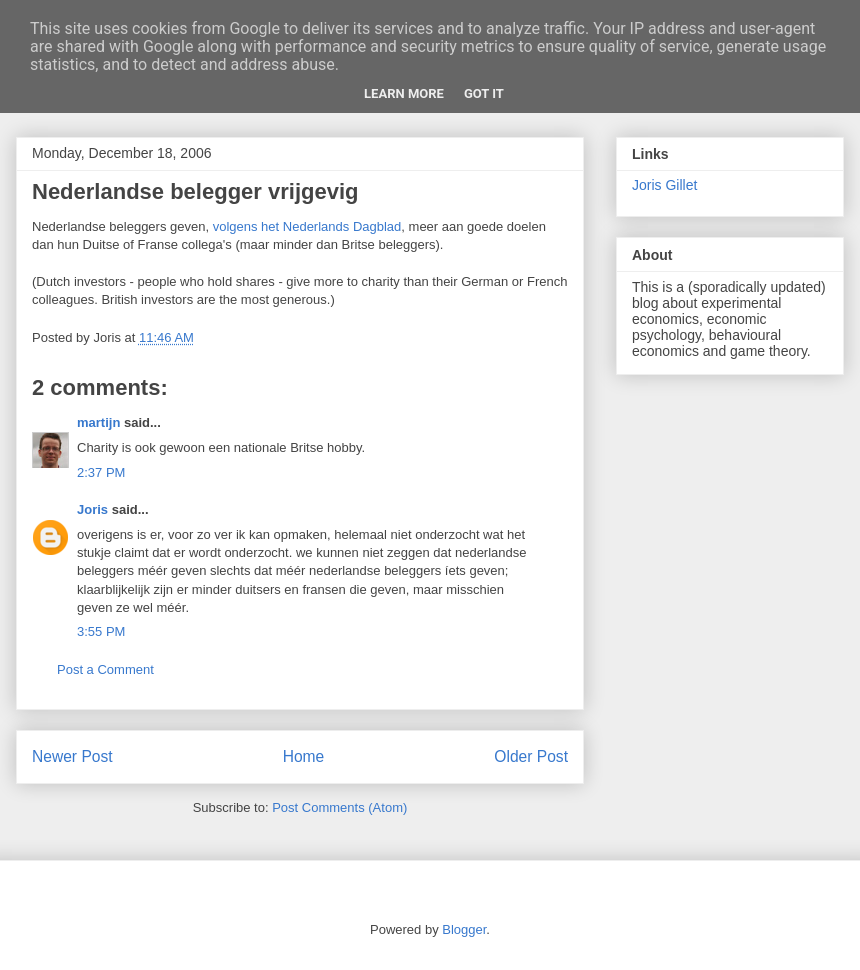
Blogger (464, 929)
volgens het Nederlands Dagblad (307, 226)
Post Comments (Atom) (339, 807)
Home (304, 756)
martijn (98, 422)
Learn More (404, 93)
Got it (484, 93)
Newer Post (72, 756)
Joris (92, 509)
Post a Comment (105, 669)
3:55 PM (101, 631)
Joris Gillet (664, 185)
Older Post (531, 756)
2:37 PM (101, 472)
